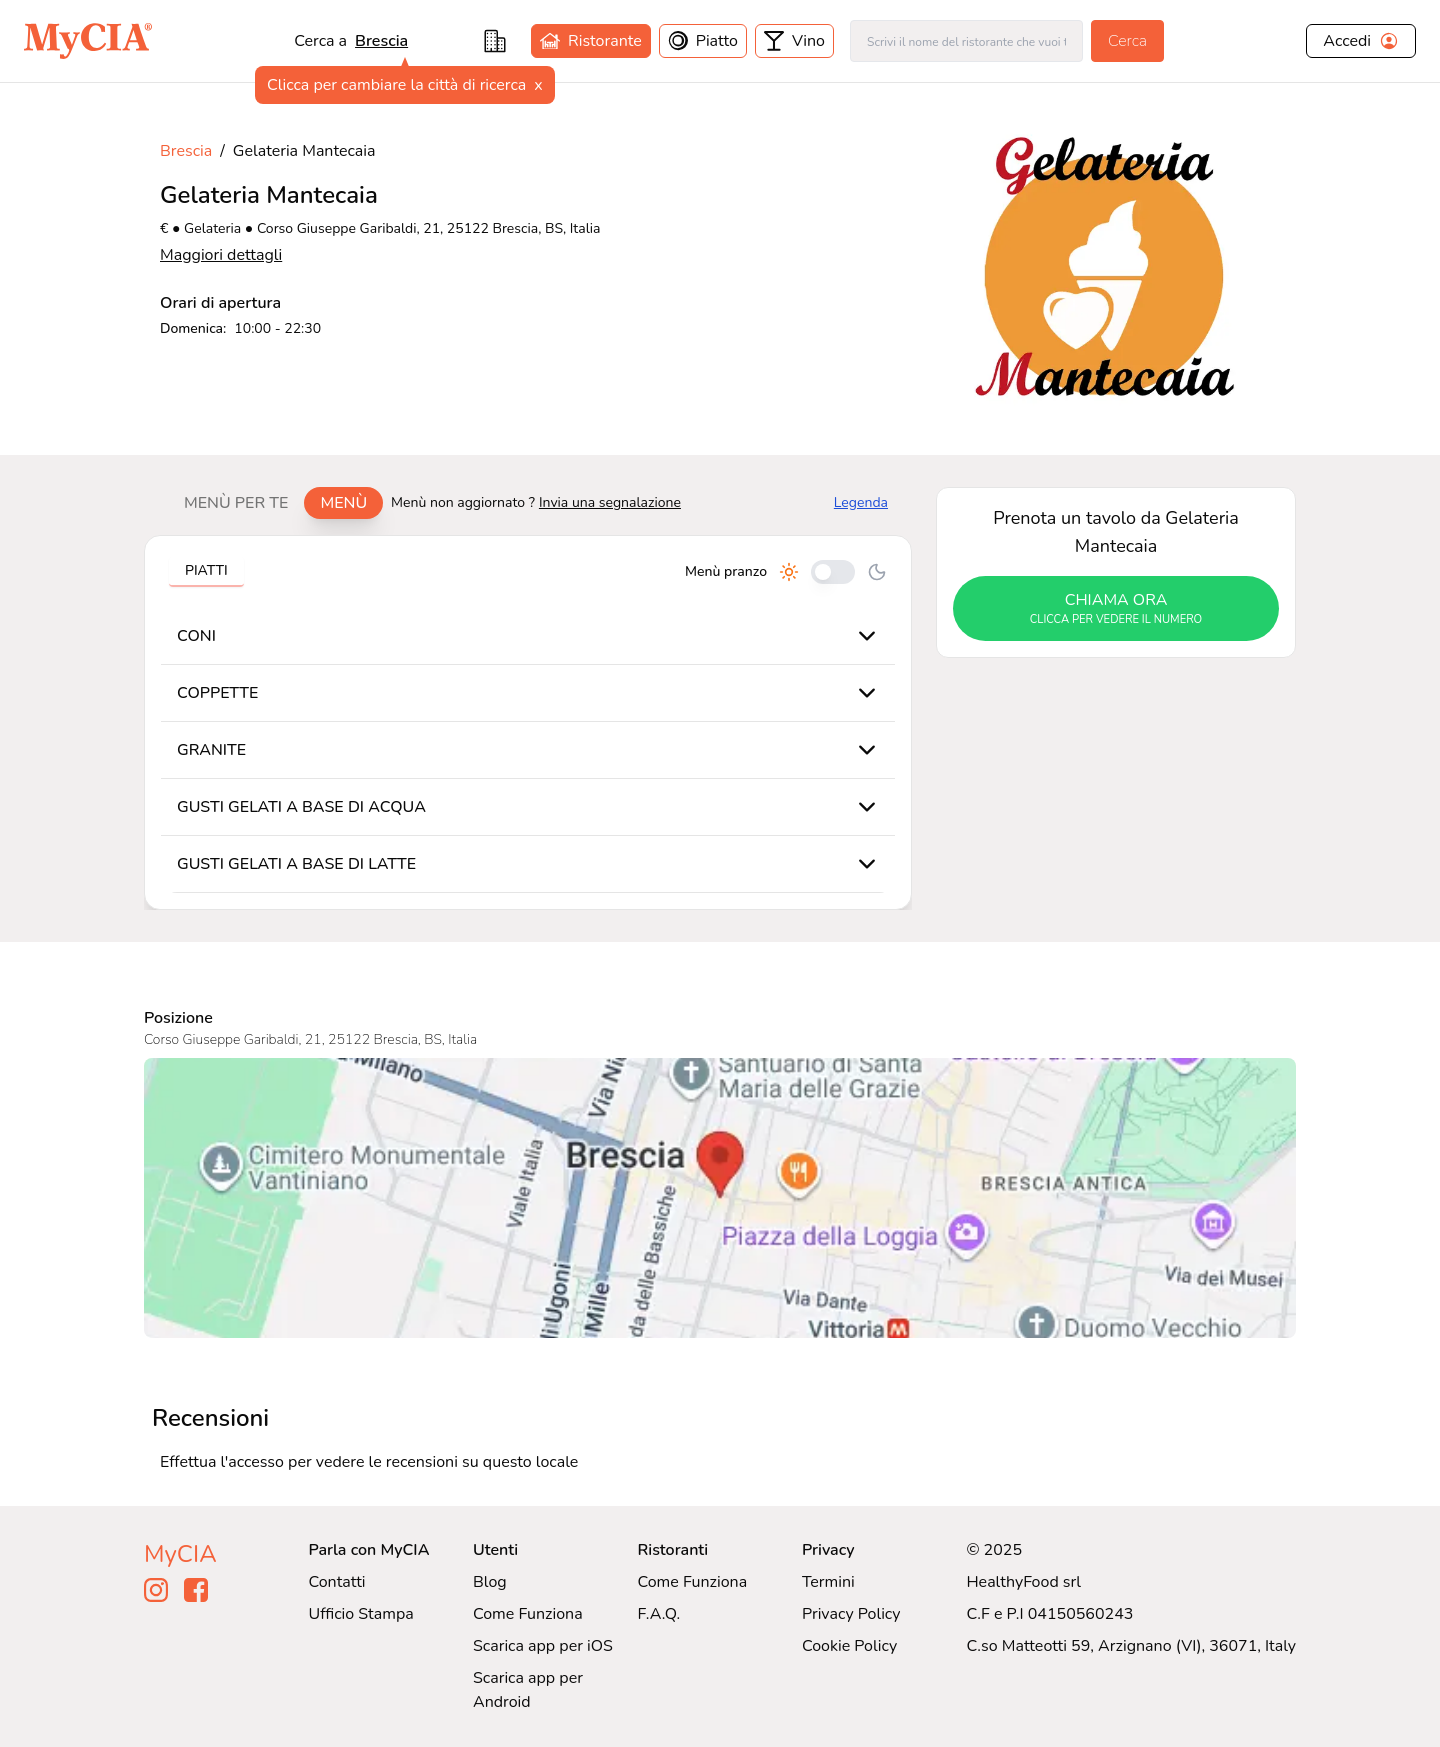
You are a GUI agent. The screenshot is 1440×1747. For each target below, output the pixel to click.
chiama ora (1116, 609)
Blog (490, 1582)
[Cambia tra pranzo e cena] (833, 572)
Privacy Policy (851, 1614)
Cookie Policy (849, 1646)
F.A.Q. (658, 1614)
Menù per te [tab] (236, 503)
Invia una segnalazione (610, 502)
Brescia (381, 41)
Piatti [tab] (206, 570)
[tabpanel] (528, 722)
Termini (828, 1582)
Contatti (337, 1582)
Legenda (861, 502)
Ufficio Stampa (361, 1614)
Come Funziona (528, 1614)
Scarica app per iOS (543, 1646)
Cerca (1127, 41)
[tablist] (275, 503)
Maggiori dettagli (221, 255)
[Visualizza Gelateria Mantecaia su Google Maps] (720, 1198)
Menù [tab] (343, 503)
